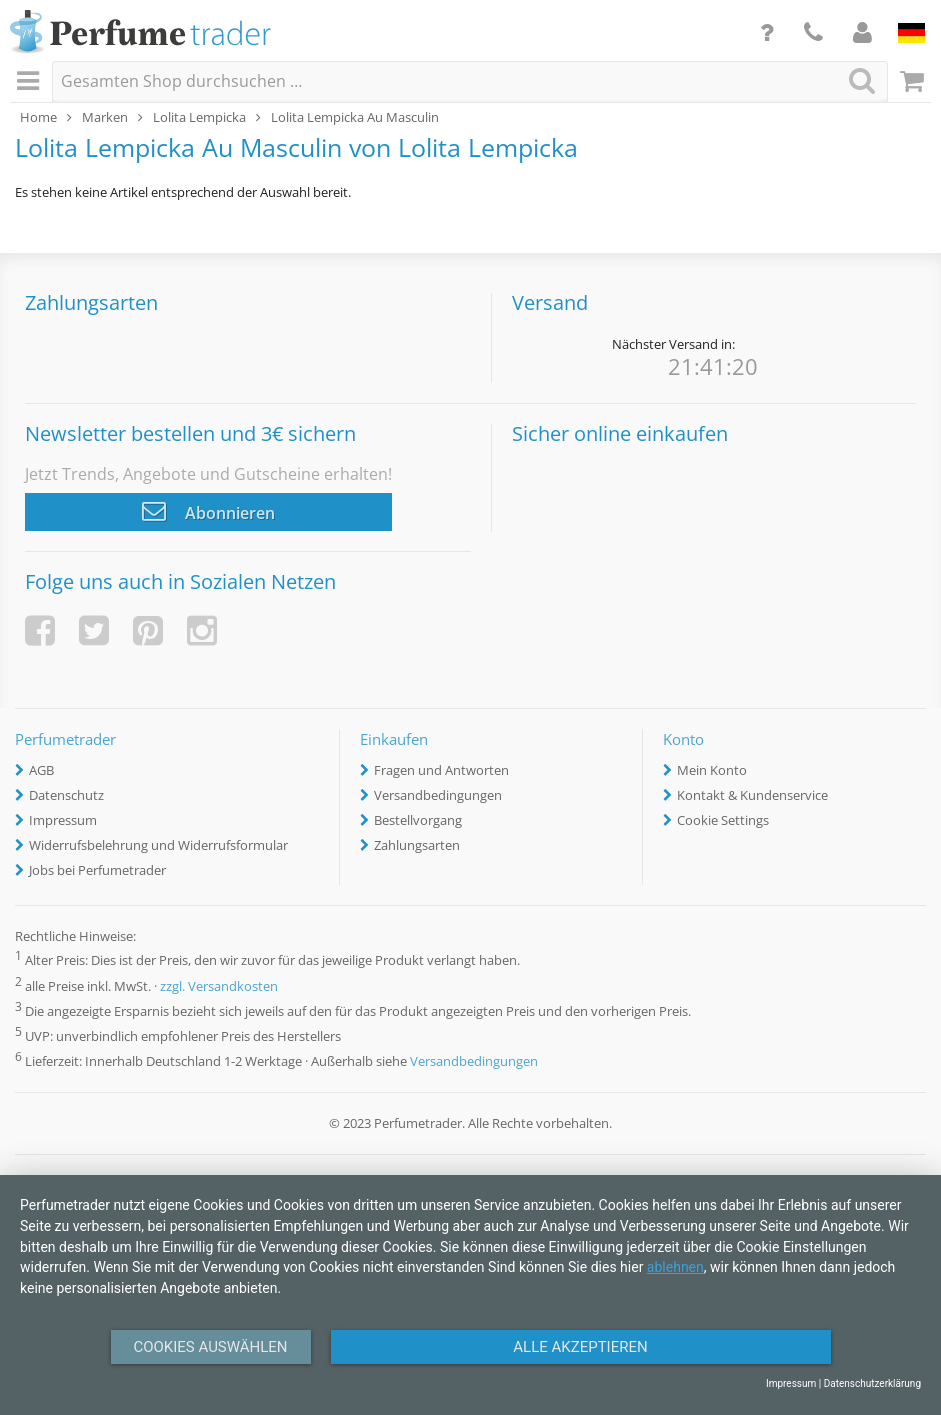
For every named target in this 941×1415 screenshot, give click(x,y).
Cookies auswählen (210, 1347)
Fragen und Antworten (441, 770)
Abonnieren (208, 511)
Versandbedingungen (438, 795)
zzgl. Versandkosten (219, 986)
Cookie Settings (723, 820)
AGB (41, 770)
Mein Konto (712, 770)
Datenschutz (66, 795)
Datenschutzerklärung (872, 1383)
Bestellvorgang (418, 820)
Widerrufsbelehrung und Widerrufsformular (158, 845)
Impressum (63, 820)
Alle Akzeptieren (580, 1347)
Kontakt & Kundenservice (752, 795)
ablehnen (675, 1267)
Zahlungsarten (417, 845)
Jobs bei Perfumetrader (97, 870)
